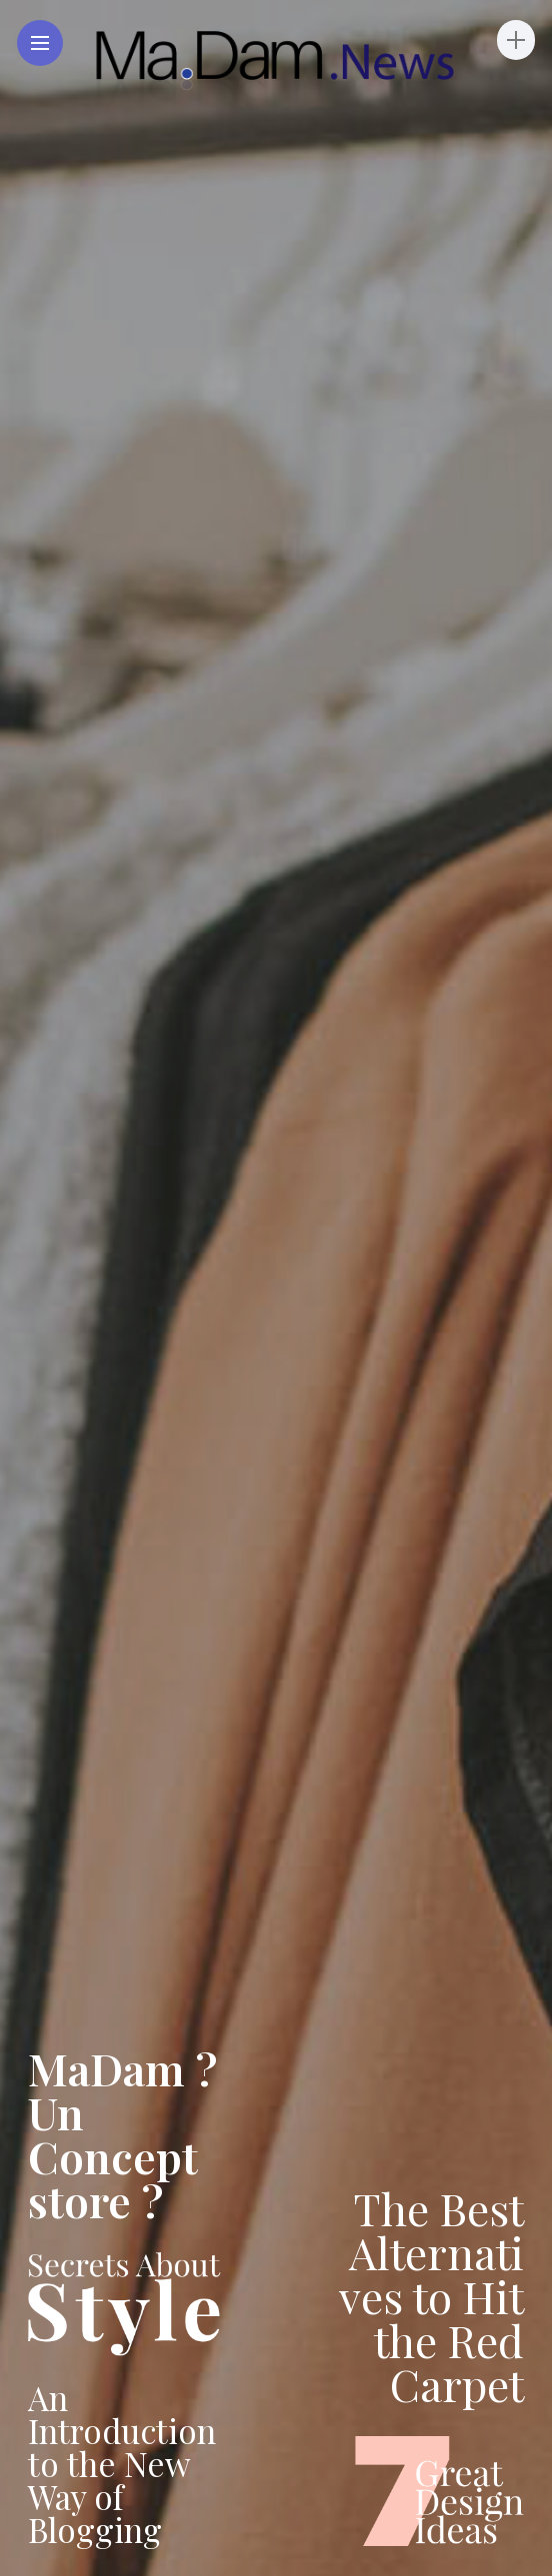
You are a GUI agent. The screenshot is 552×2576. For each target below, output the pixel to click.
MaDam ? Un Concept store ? (122, 2133)
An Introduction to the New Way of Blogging (122, 2463)
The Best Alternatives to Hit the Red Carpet (431, 2295)
